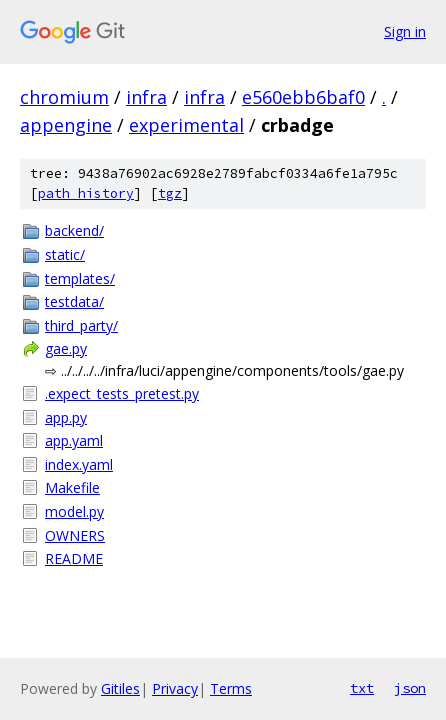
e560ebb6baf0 (303, 97)
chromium (64, 97)
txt (362, 688)
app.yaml (74, 440)
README (74, 558)
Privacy (175, 688)
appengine (66, 125)
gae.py (66, 348)
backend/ (74, 230)
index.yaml (79, 464)
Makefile (72, 487)
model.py (74, 511)
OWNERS (75, 535)
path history (86, 193)
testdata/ (74, 301)
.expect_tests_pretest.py (122, 393)
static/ (65, 254)
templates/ (80, 278)
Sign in (405, 31)
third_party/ (81, 325)
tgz (170, 193)
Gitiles (120, 688)
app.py (66, 417)
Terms (231, 688)
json (410, 688)
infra (146, 97)
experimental (186, 125)
